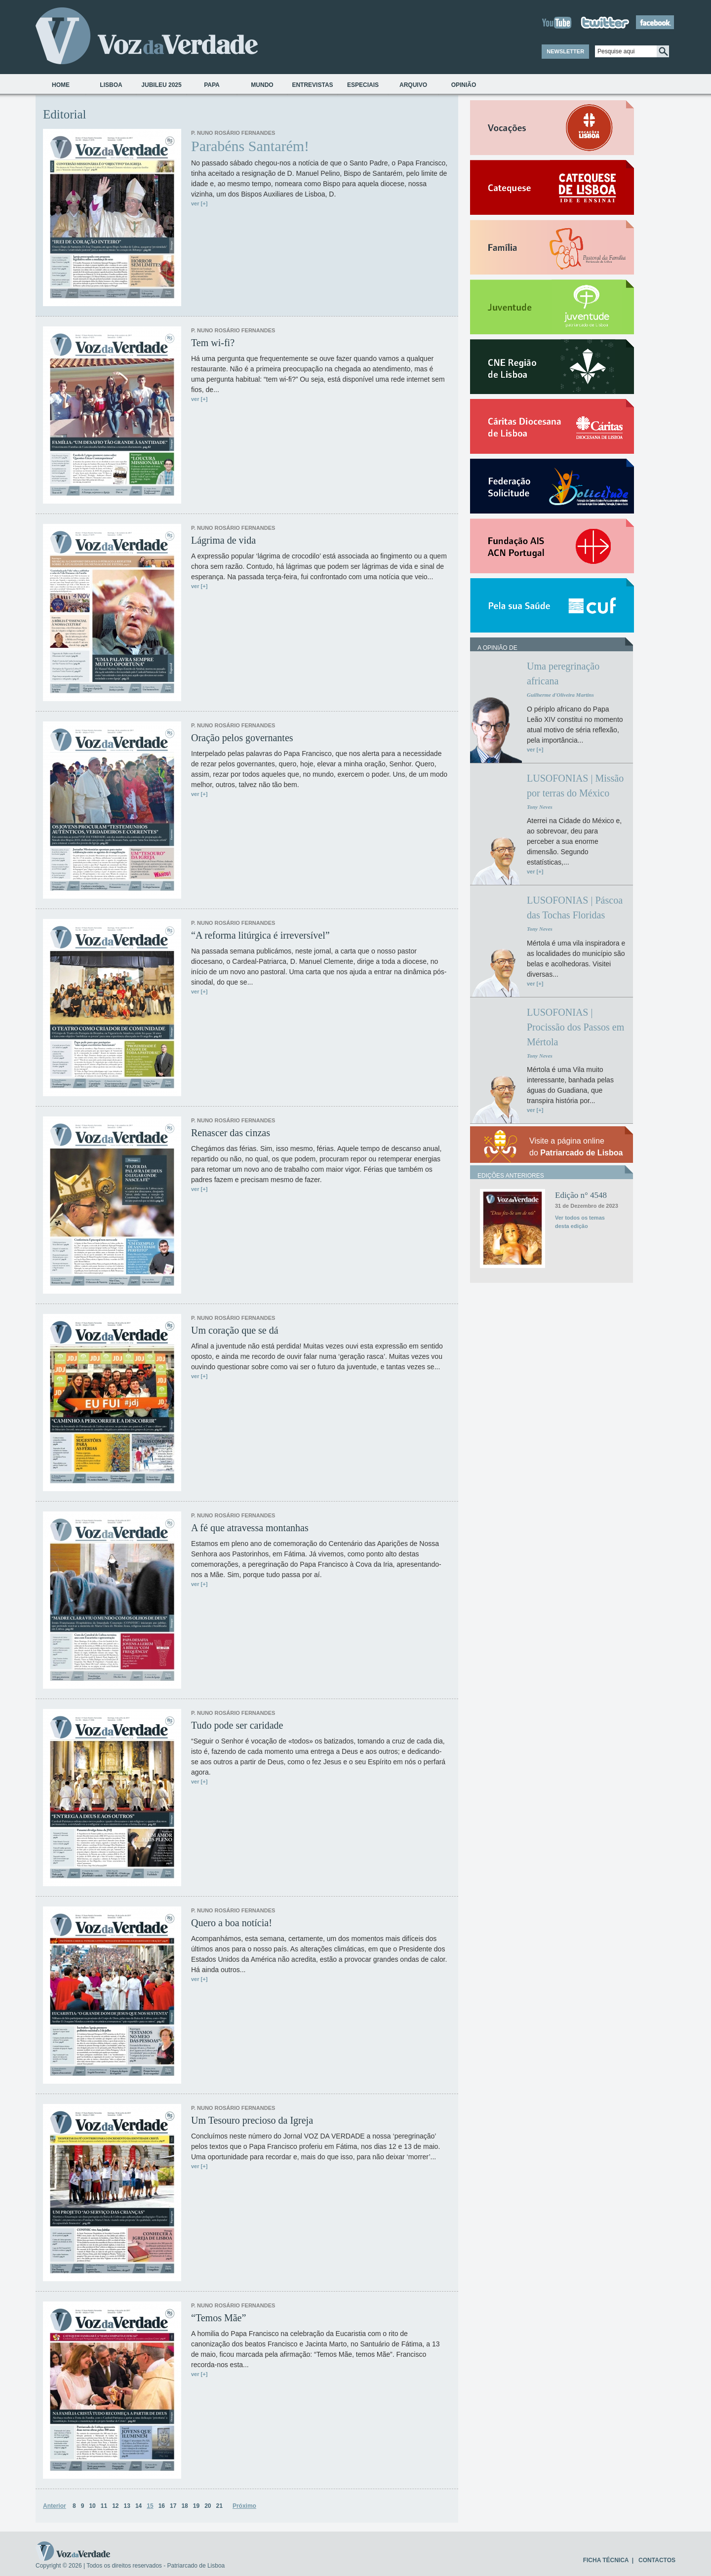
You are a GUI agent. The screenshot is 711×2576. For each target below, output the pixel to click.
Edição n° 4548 (581, 1195)
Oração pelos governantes (242, 737)
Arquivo (413, 84)
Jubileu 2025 (161, 84)
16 (161, 2505)
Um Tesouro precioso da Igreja (252, 2120)
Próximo (244, 2505)
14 (138, 2505)
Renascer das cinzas (230, 1132)
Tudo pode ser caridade (237, 1725)
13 (127, 2505)
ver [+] (199, 203)
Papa (212, 84)
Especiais (363, 84)
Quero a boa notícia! (231, 1922)
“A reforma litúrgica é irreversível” (260, 935)
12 (115, 2505)
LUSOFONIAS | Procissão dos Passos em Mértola (575, 1027)
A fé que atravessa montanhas (250, 1527)
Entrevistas (312, 84)
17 (173, 2505)
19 (196, 2505)
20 (207, 2505)
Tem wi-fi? (213, 342)
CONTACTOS (656, 2560)
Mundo (262, 84)
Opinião (463, 84)
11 (104, 2505)
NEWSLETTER (565, 51)
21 (219, 2505)
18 (184, 2505)
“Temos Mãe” (218, 2317)
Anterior (54, 2505)
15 (150, 2505)
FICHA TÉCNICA (606, 2560)
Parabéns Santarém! (250, 146)
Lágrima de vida (223, 540)
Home (61, 84)
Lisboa (111, 84)
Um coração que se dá (234, 1330)
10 (92, 2505)
